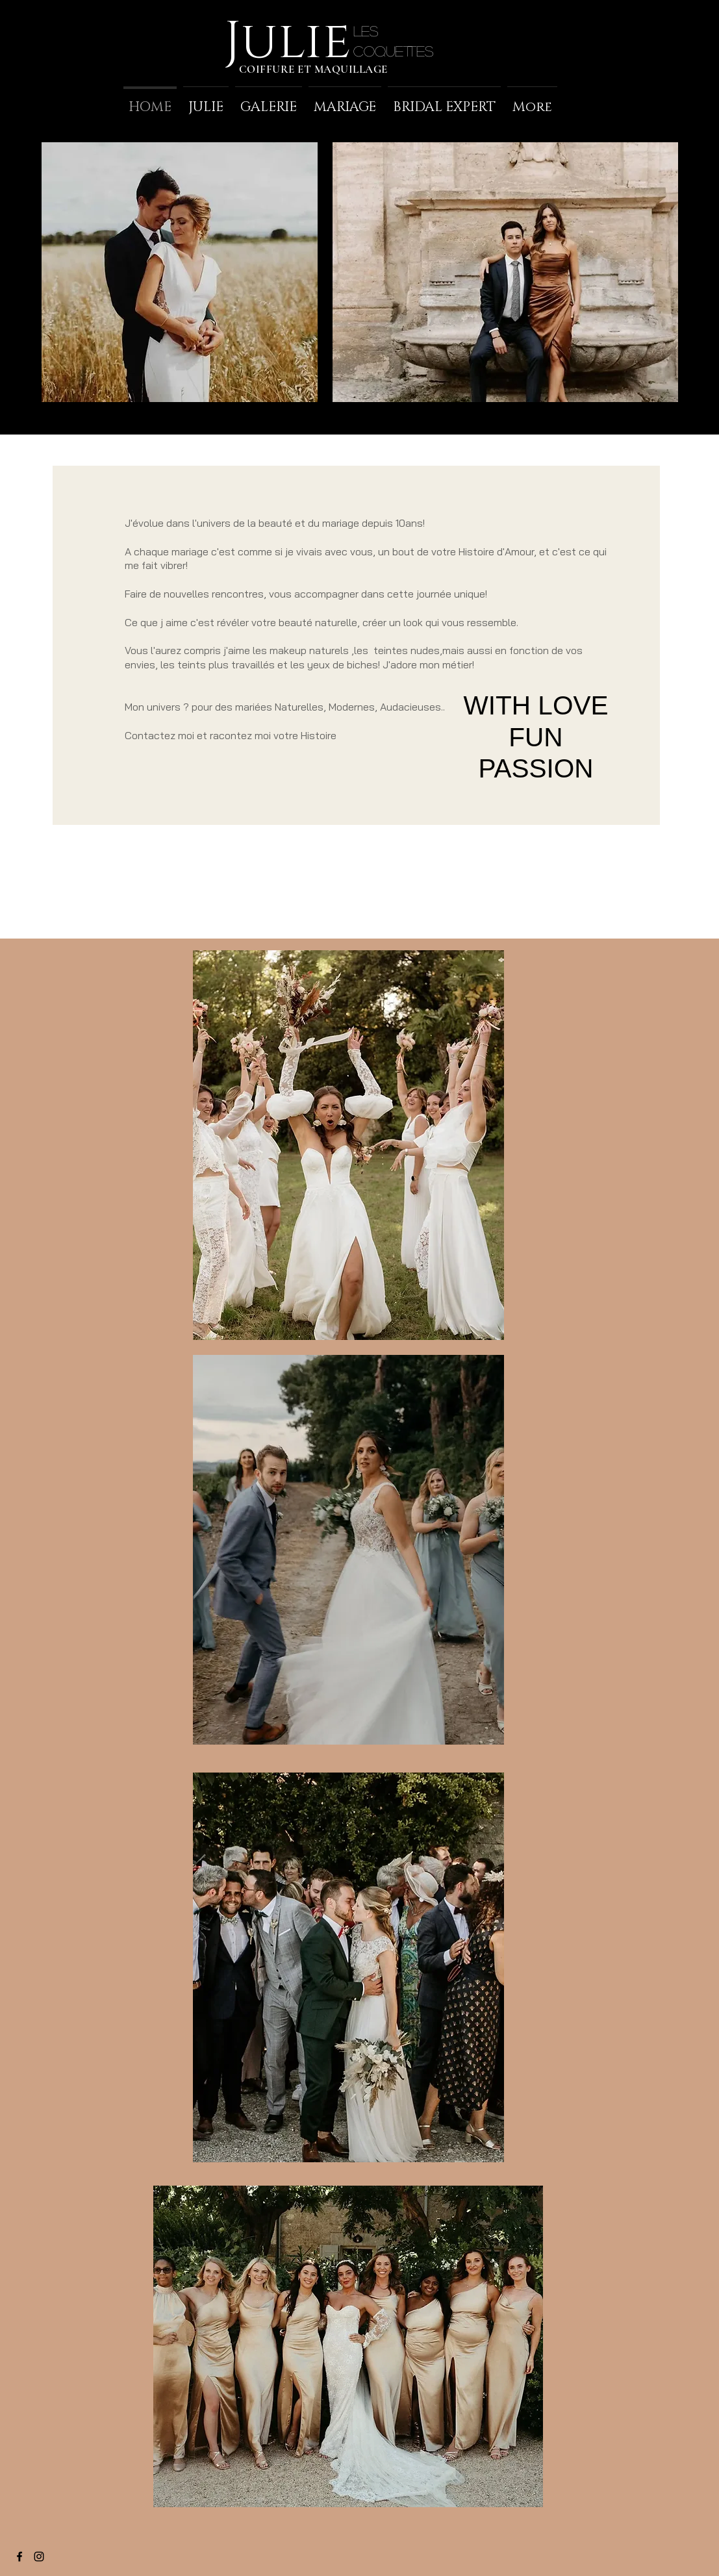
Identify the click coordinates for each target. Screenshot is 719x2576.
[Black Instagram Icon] (38, 2556)
